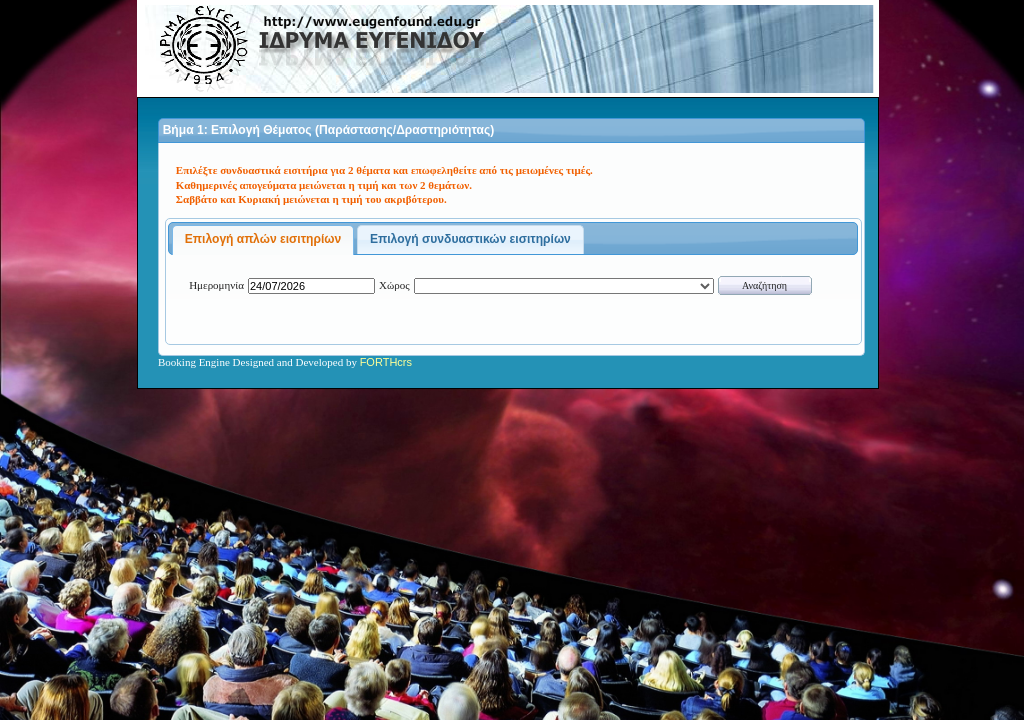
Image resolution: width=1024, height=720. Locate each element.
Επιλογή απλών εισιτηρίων (263, 239)
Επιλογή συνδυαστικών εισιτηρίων (470, 239)
